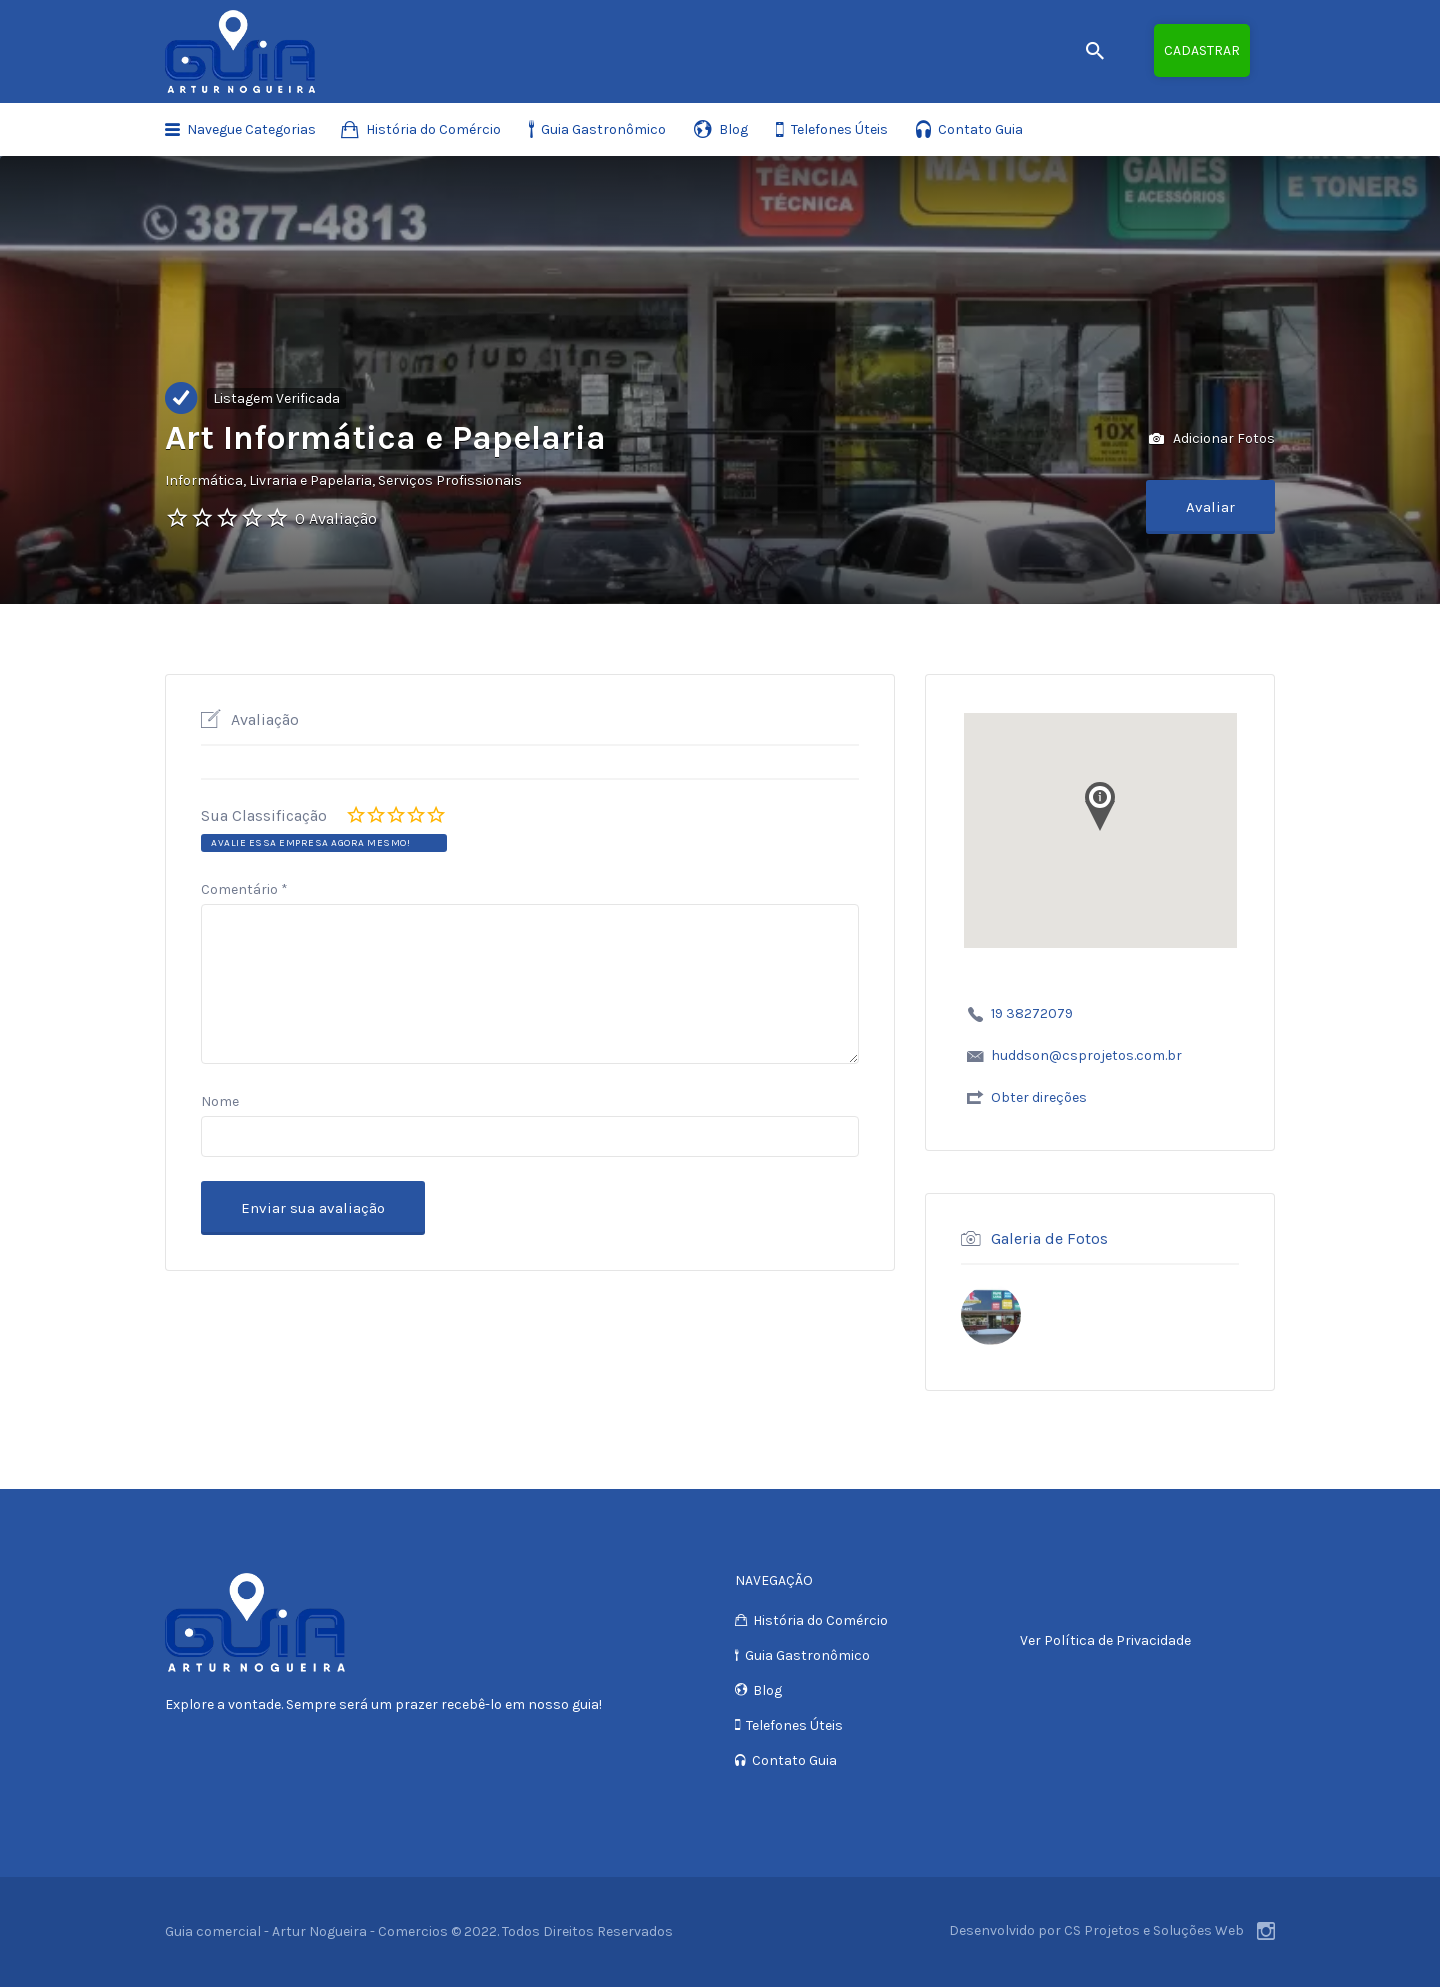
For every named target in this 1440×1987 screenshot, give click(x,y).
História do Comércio (433, 129)
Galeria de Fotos (1049, 1237)
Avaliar (1210, 507)
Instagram (1266, 1931)
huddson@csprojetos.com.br (1086, 1055)
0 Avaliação (336, 518)
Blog (733, 129)
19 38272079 (1032, 1013)
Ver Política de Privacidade (1105, 1640)
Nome (220, 1101)
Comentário (244, 889)
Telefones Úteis (839, 129)
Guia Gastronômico (603, 129)
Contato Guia (980, 129)
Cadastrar (1202, 50)
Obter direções (1039, 1097)
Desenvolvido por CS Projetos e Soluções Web (1096, 1930)
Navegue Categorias (251, 129)
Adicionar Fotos (1212, 439)
